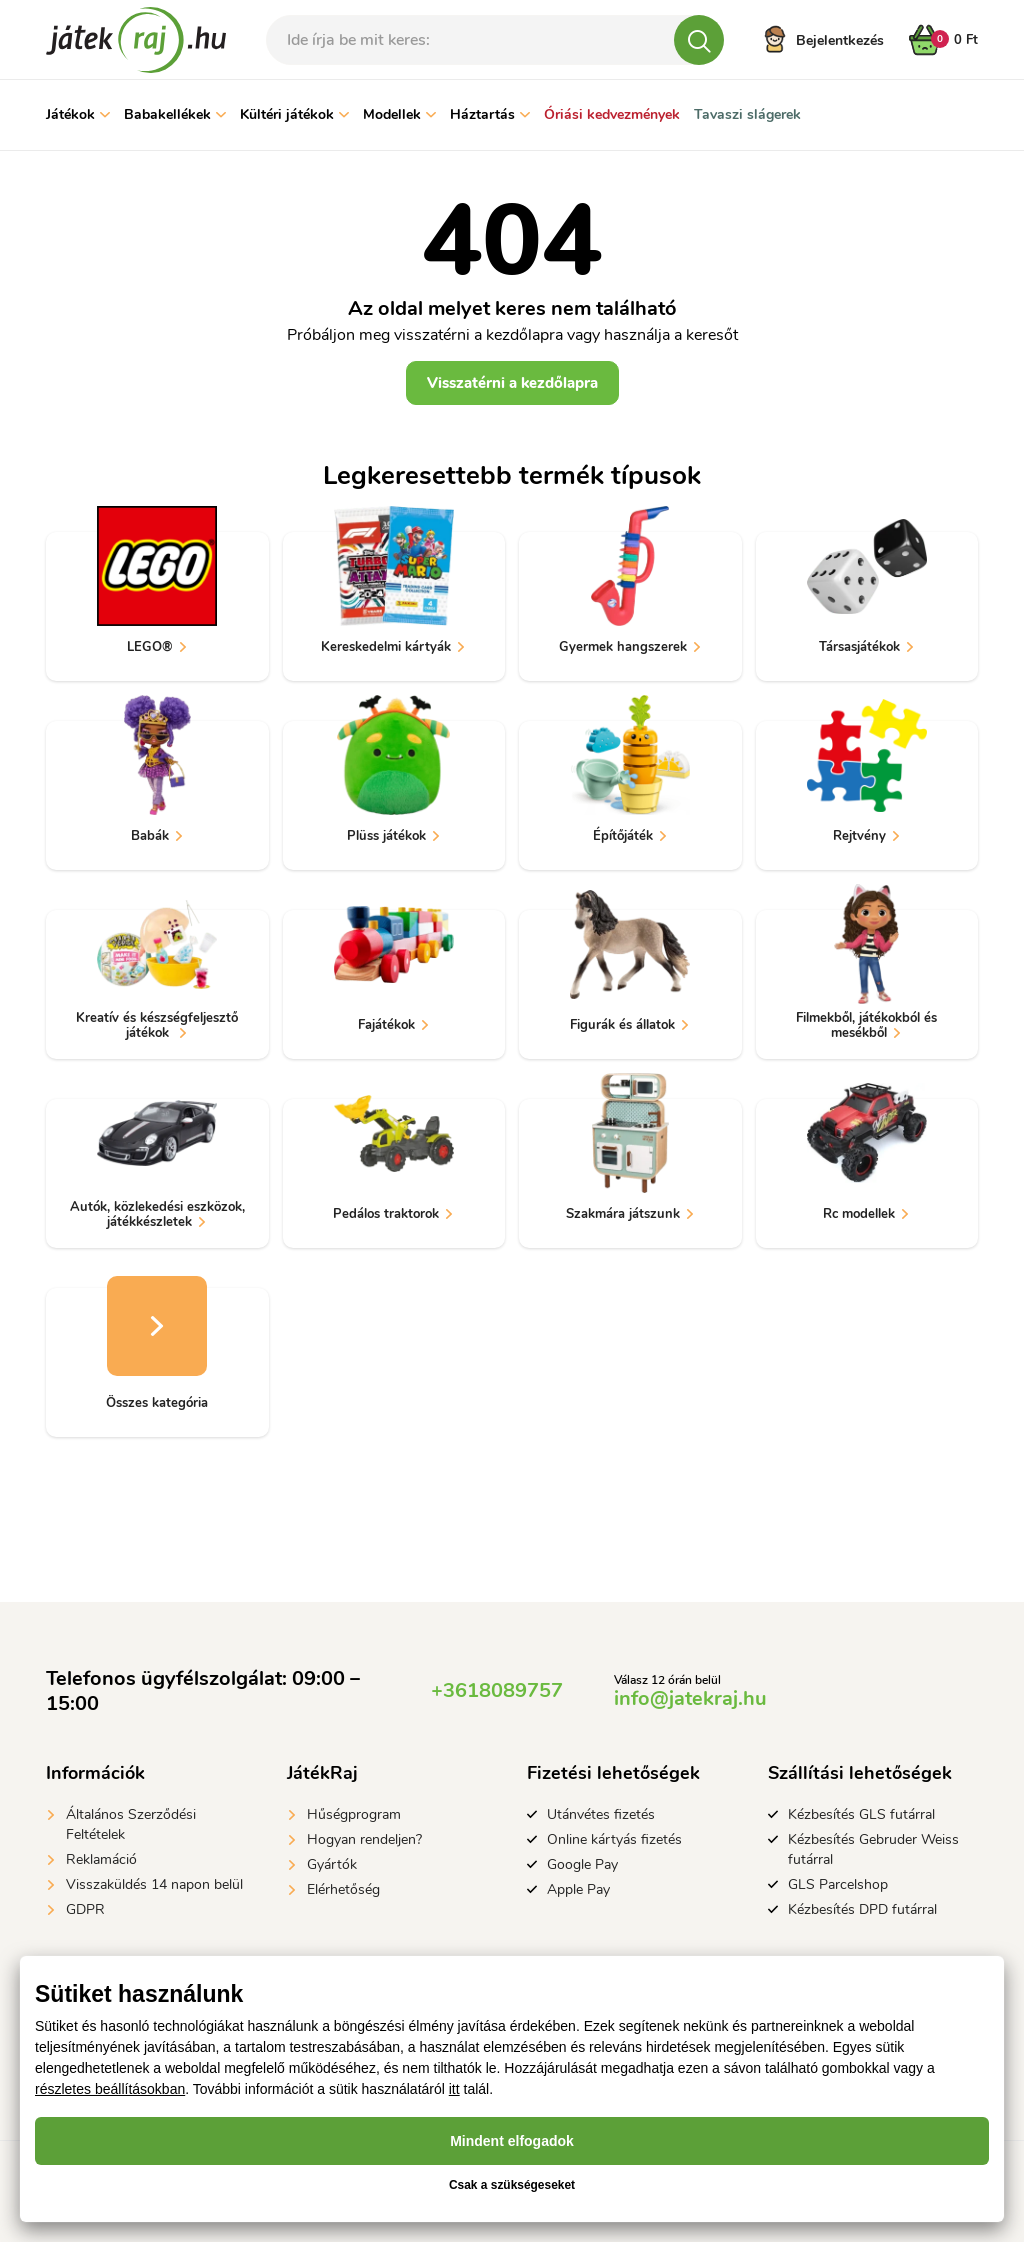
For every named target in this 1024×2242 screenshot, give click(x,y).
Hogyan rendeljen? (364, 1839)
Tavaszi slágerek (747, 114)
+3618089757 (497, 1690)
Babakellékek (175, 114)
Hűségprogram (354, 1814)
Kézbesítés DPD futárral (862, 1909)
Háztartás (490, 114)
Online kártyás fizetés (614, 1839)
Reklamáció (101, 1859)
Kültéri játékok (294, 114)
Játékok (78, 114)
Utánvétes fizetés (601, 1814)
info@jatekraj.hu (690, 1698)
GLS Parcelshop (838, 1884)
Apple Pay (578, 1889)
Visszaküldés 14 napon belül (154, 1884)
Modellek (399, 114)
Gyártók (332, 1864)
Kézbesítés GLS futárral (861, 1814)
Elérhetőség (343, 1889)
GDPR (85, 1909)
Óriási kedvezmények (612, 114)
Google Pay (582, 1864)
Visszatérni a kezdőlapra (512, 383)
